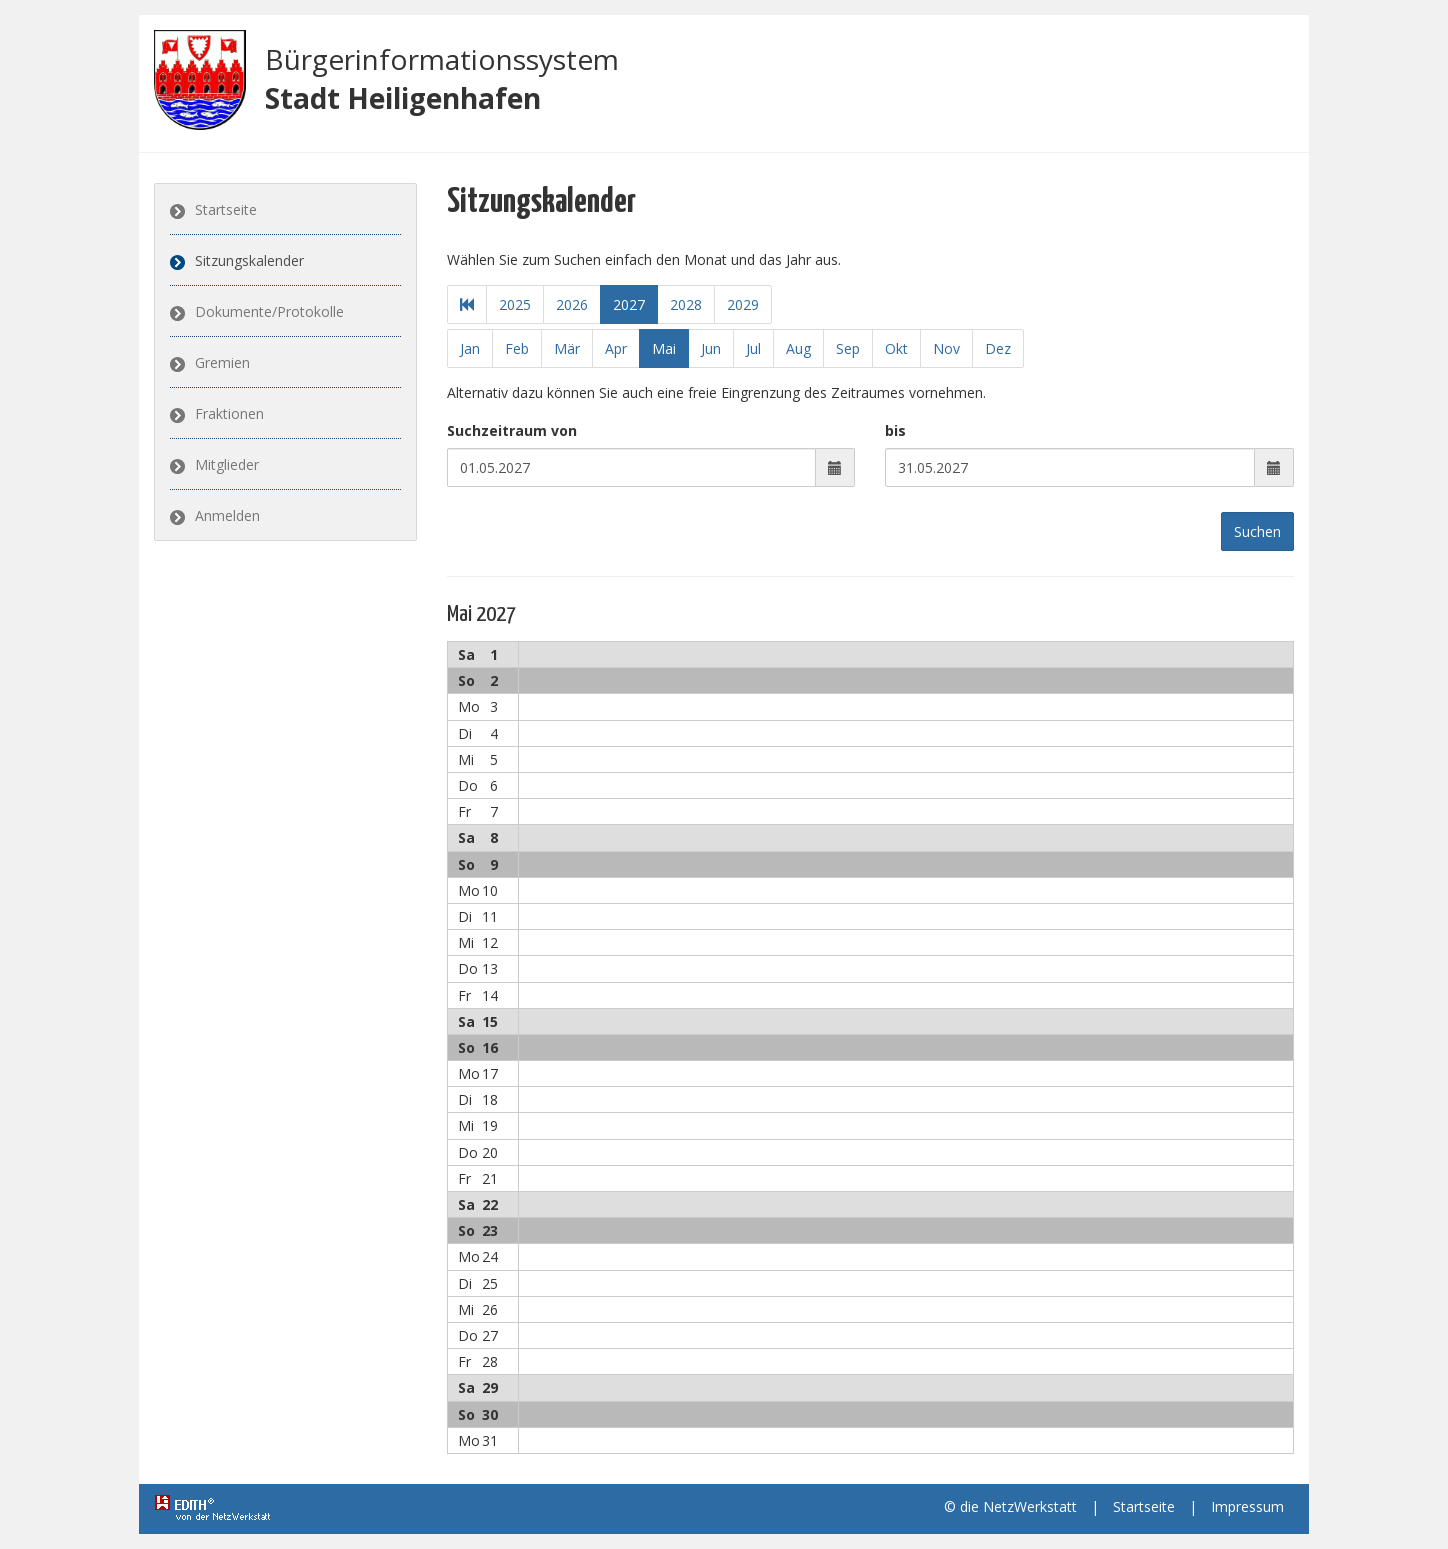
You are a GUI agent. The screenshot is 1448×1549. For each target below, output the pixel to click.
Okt (896, 348)
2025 (515, 304)
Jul (753, 348)
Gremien (222, 362)
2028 (686, 304)
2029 (743, 304)
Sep (848, 348)
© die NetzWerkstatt (1010, 1506)
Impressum (1247, 1506)
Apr (616, 348)
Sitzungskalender (249, 260)
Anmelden (227, 515)
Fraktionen (229, 413)
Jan (470, 348)
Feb (517, 348)
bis (895, 430)
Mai (664, 348)
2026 (572, 304)
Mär (567, 348)
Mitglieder (227, 464)
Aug (798, 348)
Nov (946, 348)
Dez (998, 348)
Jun (711, 348)
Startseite (226, 209)
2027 (629, 304)
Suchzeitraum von (512, 430)
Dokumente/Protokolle (269, 311)
